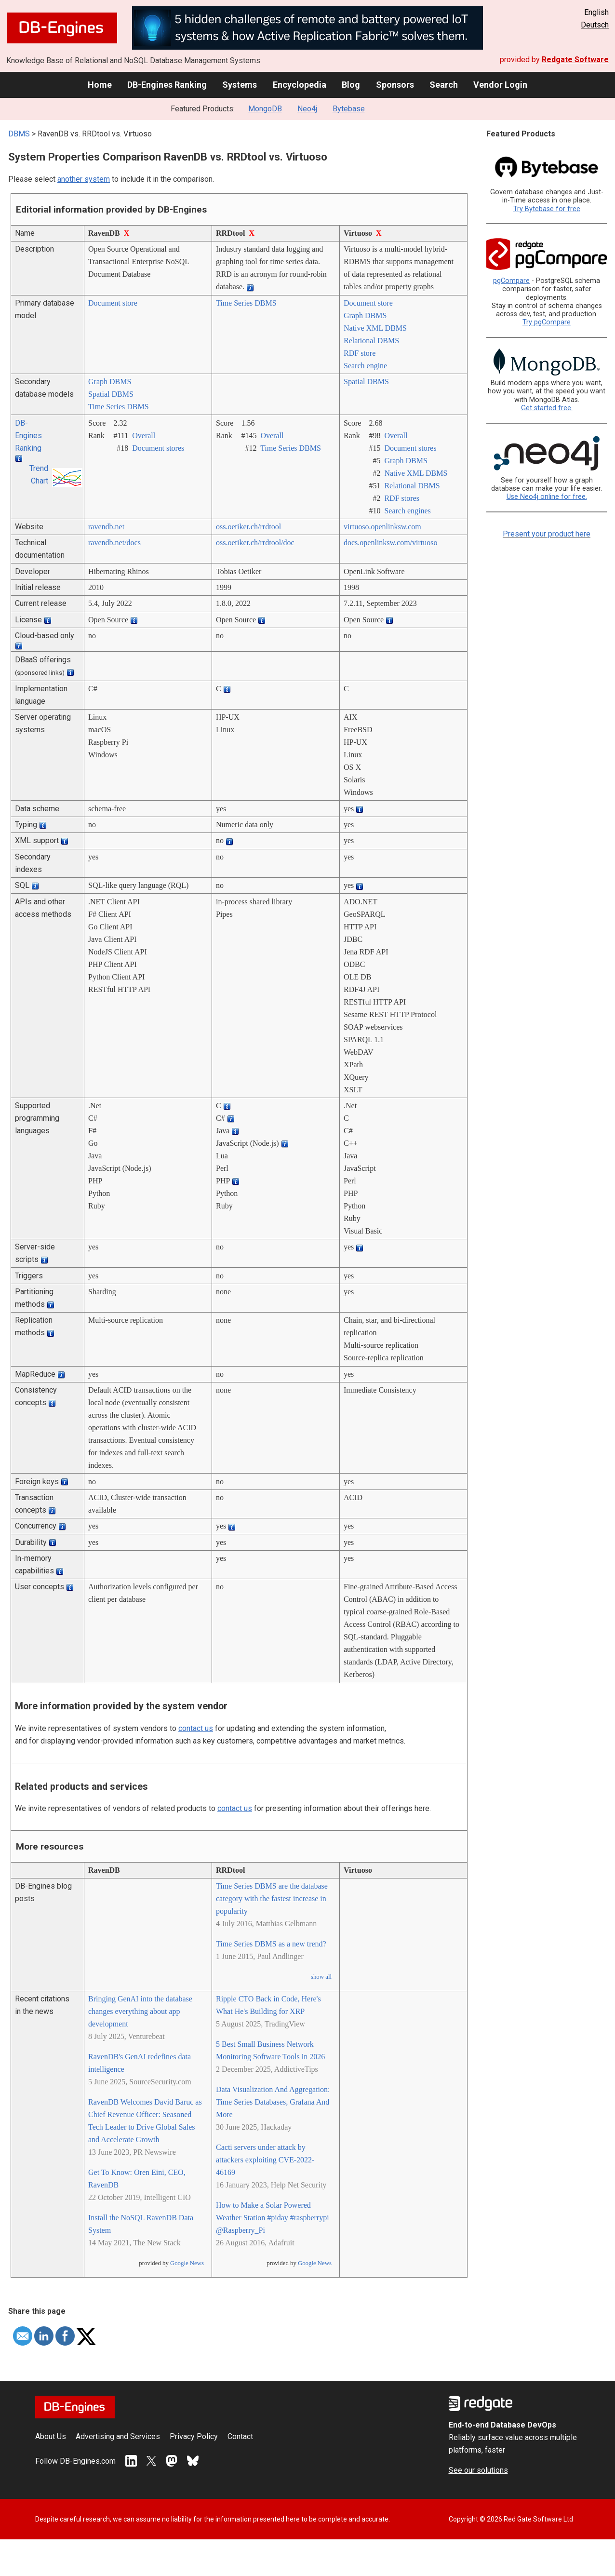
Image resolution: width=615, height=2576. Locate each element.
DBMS (19, 133)
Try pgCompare (546, 322)
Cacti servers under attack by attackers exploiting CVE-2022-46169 (265, 2159)
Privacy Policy (194, 2436)
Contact (240, 2436)
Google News (187, 2263)
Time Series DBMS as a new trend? (271, 1944)
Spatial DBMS (111, 394)
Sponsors (395, 85)
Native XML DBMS (375, 328)
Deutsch (595, 24)
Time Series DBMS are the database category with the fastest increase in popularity (272, 1898)
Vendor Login (500, 85)
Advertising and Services (118, 2436)
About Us (50, 2436)
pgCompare (511, 281)
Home (100, 85)
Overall (143, 435)
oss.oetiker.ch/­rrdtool (248, 527)
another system (83, 179)
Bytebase (349, 108)
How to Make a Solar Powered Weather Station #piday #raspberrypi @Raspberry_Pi (272, 2217)
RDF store (359, 353)
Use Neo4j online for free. (547, 497)
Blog (351, 85)
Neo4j (307, 108)
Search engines (407, 511)
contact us (195, 1728)
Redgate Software (575, 59)
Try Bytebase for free (546, 209)
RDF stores (401, 498)
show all (321, 1976)
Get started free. (547, 408)
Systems (239, 85)
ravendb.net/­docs (114, 542)
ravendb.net (106, 527)
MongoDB (265, 108)
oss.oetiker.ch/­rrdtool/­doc (255, 542)
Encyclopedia (299, 85)
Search (443, 85)
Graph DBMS (365, 315)
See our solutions (478, 2470)
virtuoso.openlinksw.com (382, 527)
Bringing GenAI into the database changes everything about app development (140, 2011)
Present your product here (546, 533)
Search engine (365, 366)
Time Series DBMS (246, 303)
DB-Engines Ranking (167, 85)
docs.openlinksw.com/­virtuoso (391, 542)
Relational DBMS (371, 340)
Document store (112, 303)
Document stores (158, 448)
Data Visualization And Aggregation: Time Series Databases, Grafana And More (273, 2102)
